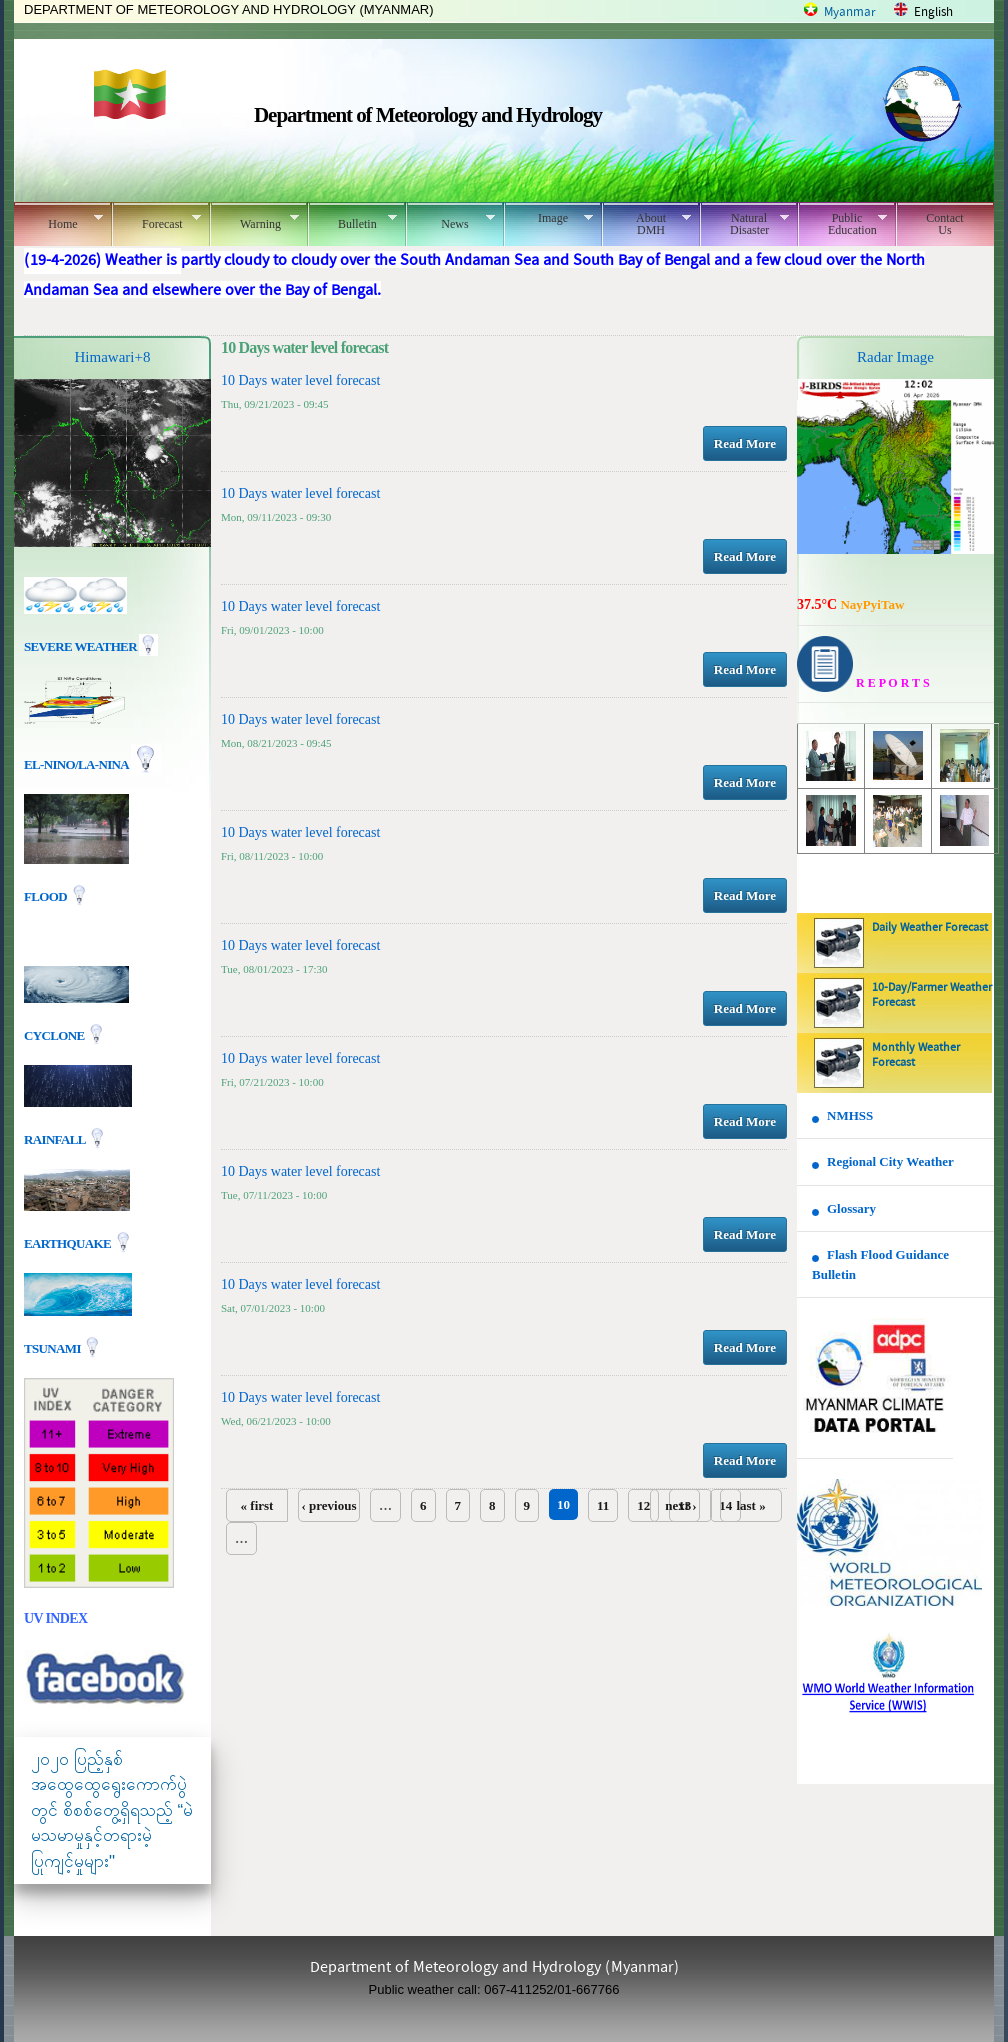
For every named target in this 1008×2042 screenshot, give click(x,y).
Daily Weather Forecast (930, 928)
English (933, 12)
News (450, 221)
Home (58, 221)
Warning (254, 221)
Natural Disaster (744, 224)
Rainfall (56, 1138)
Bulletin (352, 221)
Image (548, 218)
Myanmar (850, 12)
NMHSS (850, 1115)
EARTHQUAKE (69, 1242)
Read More (745, 443)
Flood (47, 896)
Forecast (156, 221)
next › (680, 1505)
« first (257, 1505)
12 (643, 1505)
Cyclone (55, 1034)
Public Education (842, 224)
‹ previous (328, 1505)
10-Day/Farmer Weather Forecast (932, 995)
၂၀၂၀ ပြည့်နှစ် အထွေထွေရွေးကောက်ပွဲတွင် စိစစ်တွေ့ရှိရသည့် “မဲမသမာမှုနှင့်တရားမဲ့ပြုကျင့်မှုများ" (112, 1810)
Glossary (851, 1208)
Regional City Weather (890, 1161)
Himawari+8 (113, 357)
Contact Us (944, 224)
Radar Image (895, 357)
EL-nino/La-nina (76, 764)
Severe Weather (91, 646)
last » (750, 1505)
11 (603, 1505)
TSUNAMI (53, 1347)
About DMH (646, 224)
